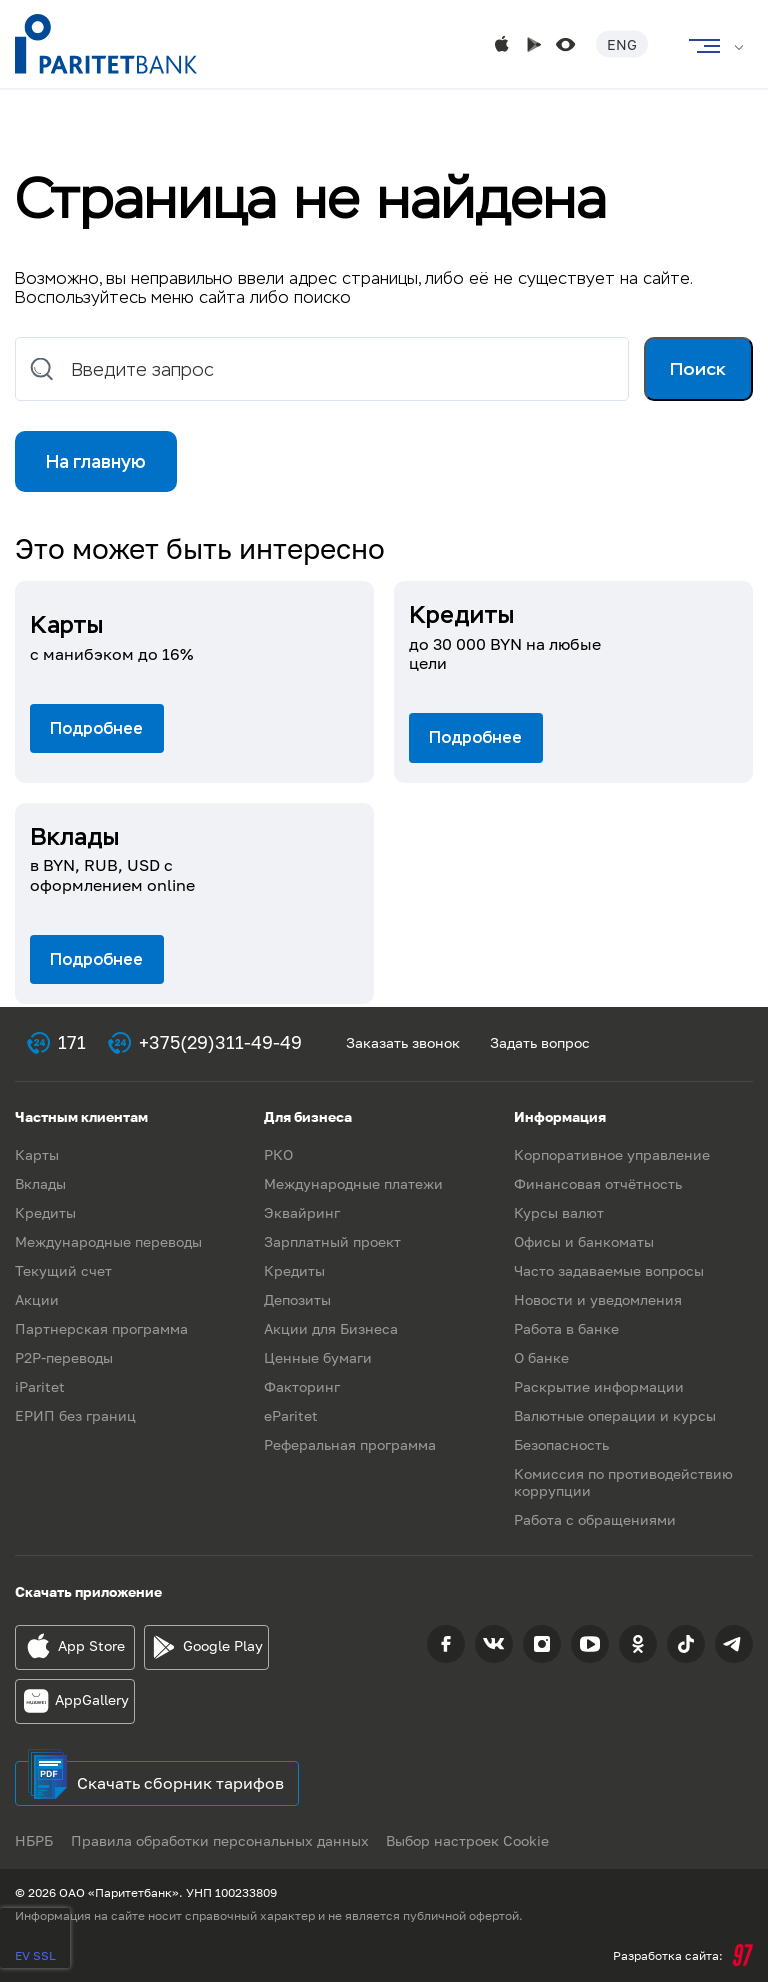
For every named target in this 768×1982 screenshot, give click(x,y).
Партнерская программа (101, 1328)
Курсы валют (559, 1212)
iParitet (40, 1386)
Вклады (40, 1183)
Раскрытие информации (599, 1386)
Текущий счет (63, 1270)
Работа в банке (566, 1328)
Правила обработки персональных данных (222, 1840)
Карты (37, 1154)
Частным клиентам (81, 1116)
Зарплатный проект (332, 1241)
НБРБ (34, 1840)
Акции (37, 1299)
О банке (541, 1357)
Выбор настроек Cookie (472, 1840)
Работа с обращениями (595, 1519)
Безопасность (561, 1444)
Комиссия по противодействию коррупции (623, 1482)
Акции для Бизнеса (331, 1328)
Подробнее (96, 731)
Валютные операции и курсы (615, 1415)
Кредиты (45, 1212)
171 (72, 1042)
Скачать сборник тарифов (180, 1783)
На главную (97, 463)
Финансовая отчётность (598, 1183)
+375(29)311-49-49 (220, 1042)
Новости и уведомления (598, 1299)
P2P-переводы (64, 1357)
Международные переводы (108, 1241)
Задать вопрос (540, 1042)
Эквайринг (302, 1212)
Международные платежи (353, 1183)
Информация (560, 1116)
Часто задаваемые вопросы (609, 1270)
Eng (622, 44)
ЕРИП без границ (75, 1415)
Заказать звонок (403, 1042)
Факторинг (302, 1386)
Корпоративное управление (612, 1154)
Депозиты (297, 1299)
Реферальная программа (350, 1444)
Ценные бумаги (318, 1357)
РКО (278, 1154)
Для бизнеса (308, 1116)
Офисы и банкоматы (584, 1241)
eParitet (291, 1415)
